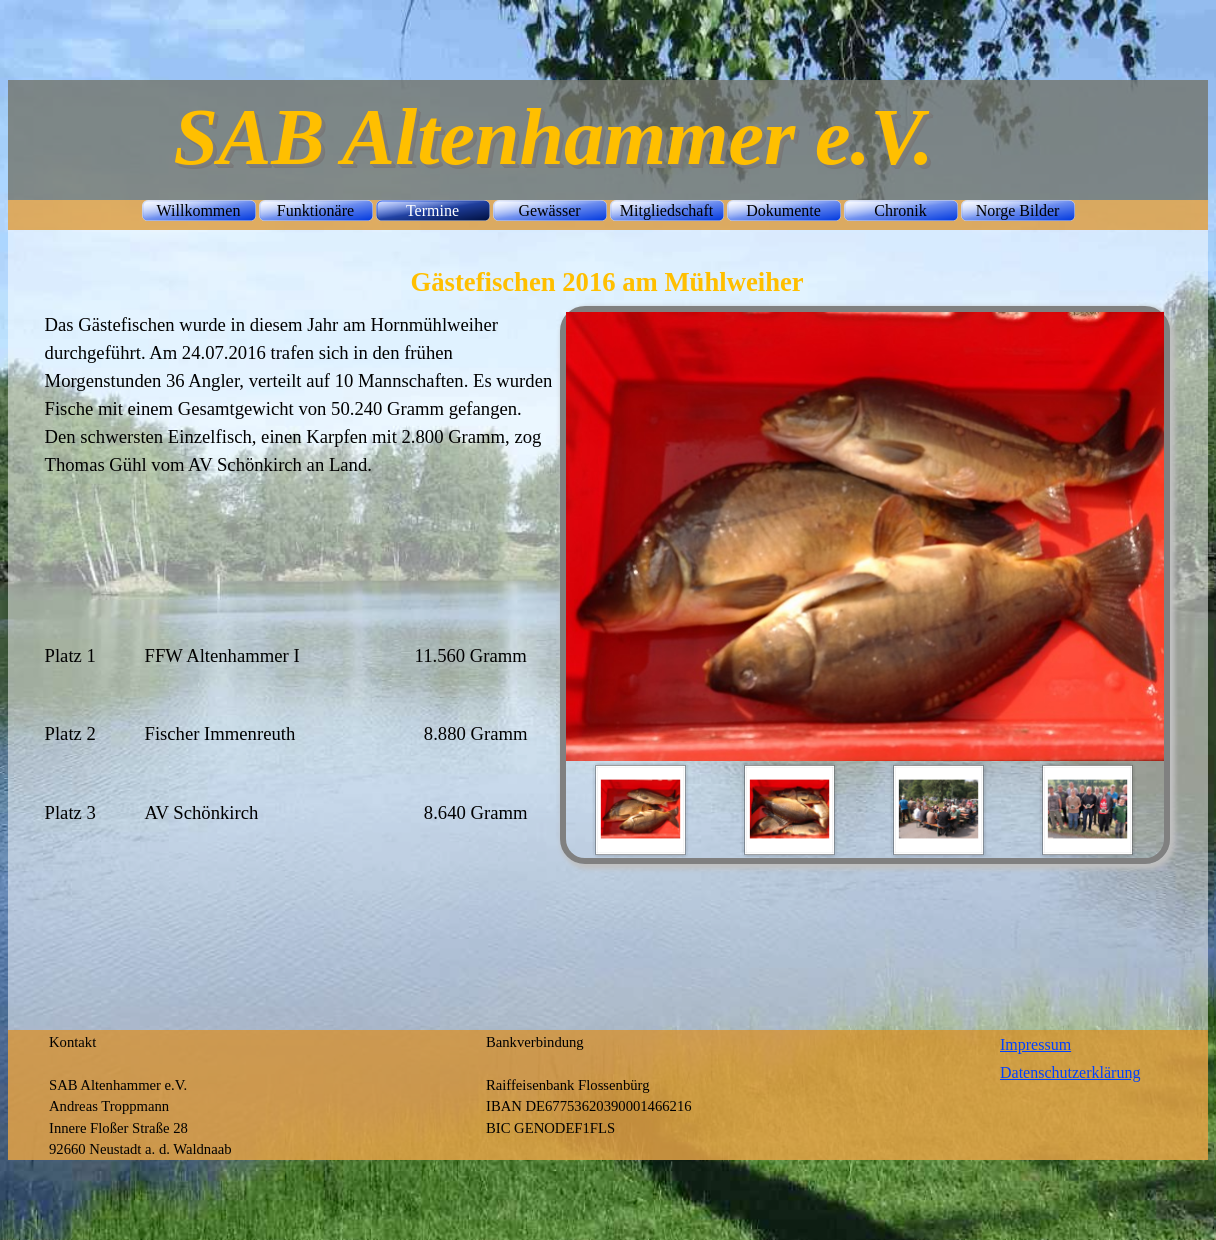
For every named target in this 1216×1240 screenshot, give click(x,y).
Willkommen (199, 210)
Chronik (900, 210)
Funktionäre (315, 210)
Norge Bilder (1018, 210)
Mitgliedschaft (666, 210)
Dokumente (783, 210)
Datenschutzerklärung (1070, 1072)
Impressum (1035, 1044)
